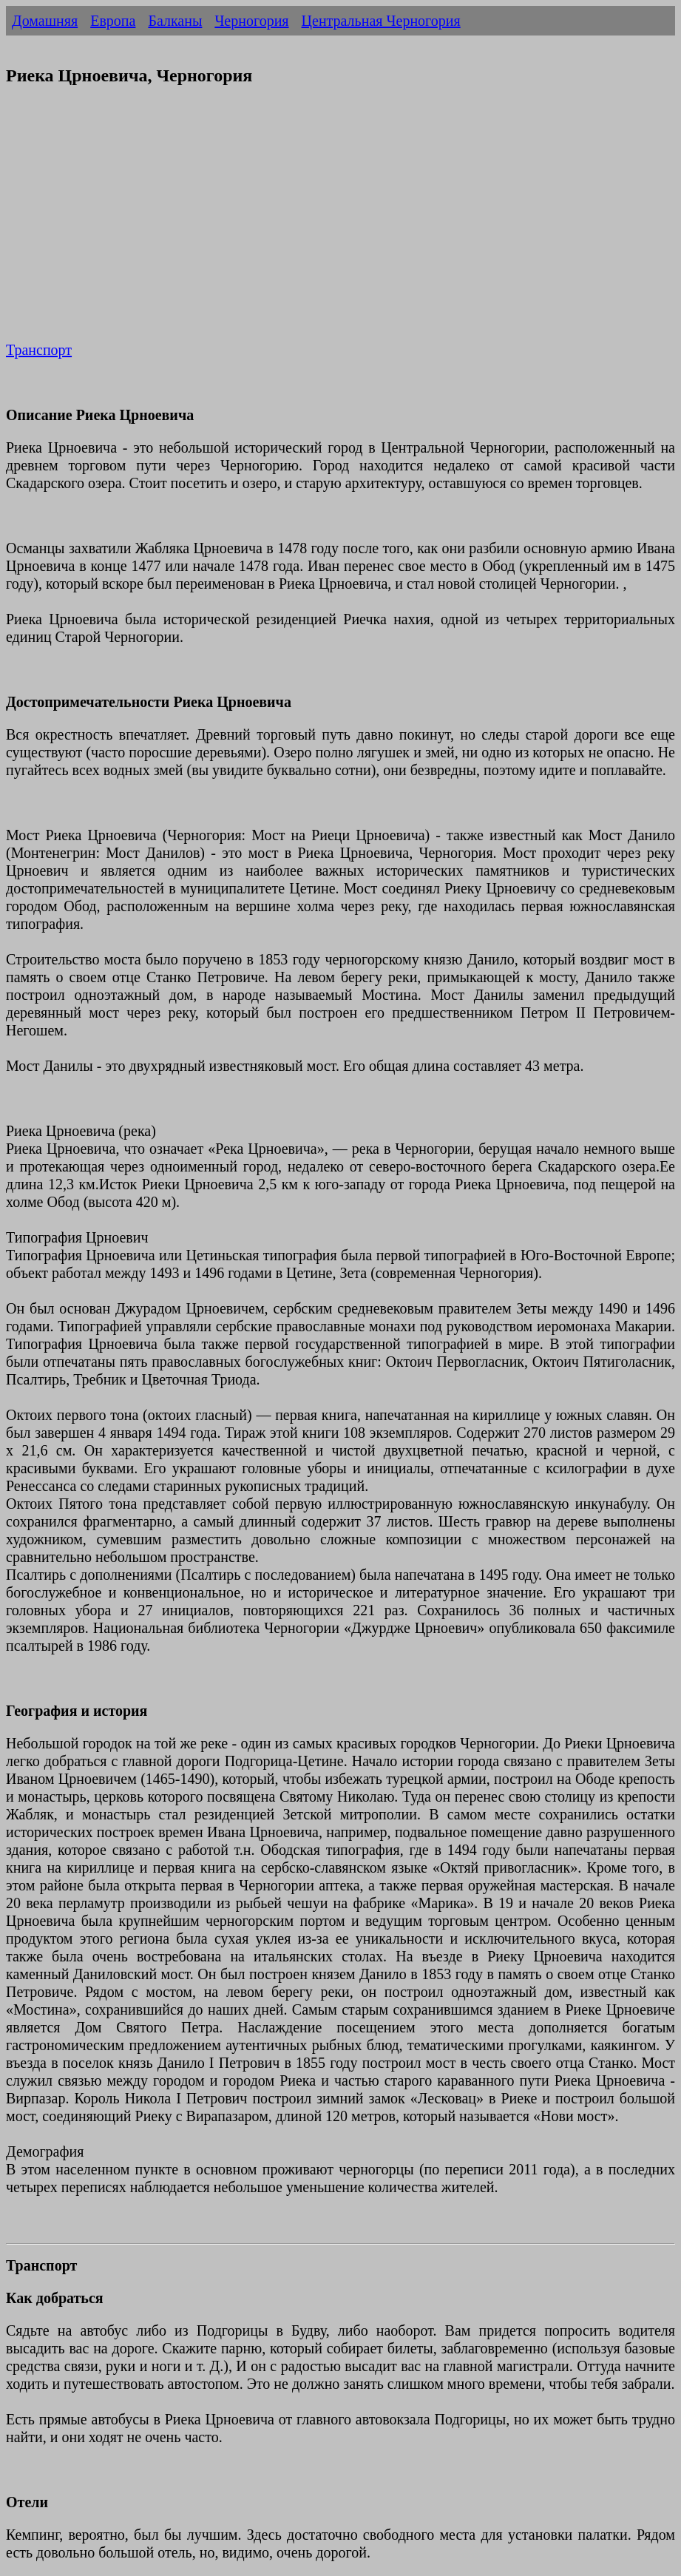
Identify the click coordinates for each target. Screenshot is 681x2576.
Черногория (251, 21)
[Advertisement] (340, 222)
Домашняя (45, 21)
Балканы (175, 21)
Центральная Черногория (381, 21)
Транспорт (39, 350)
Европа (112, 21)
